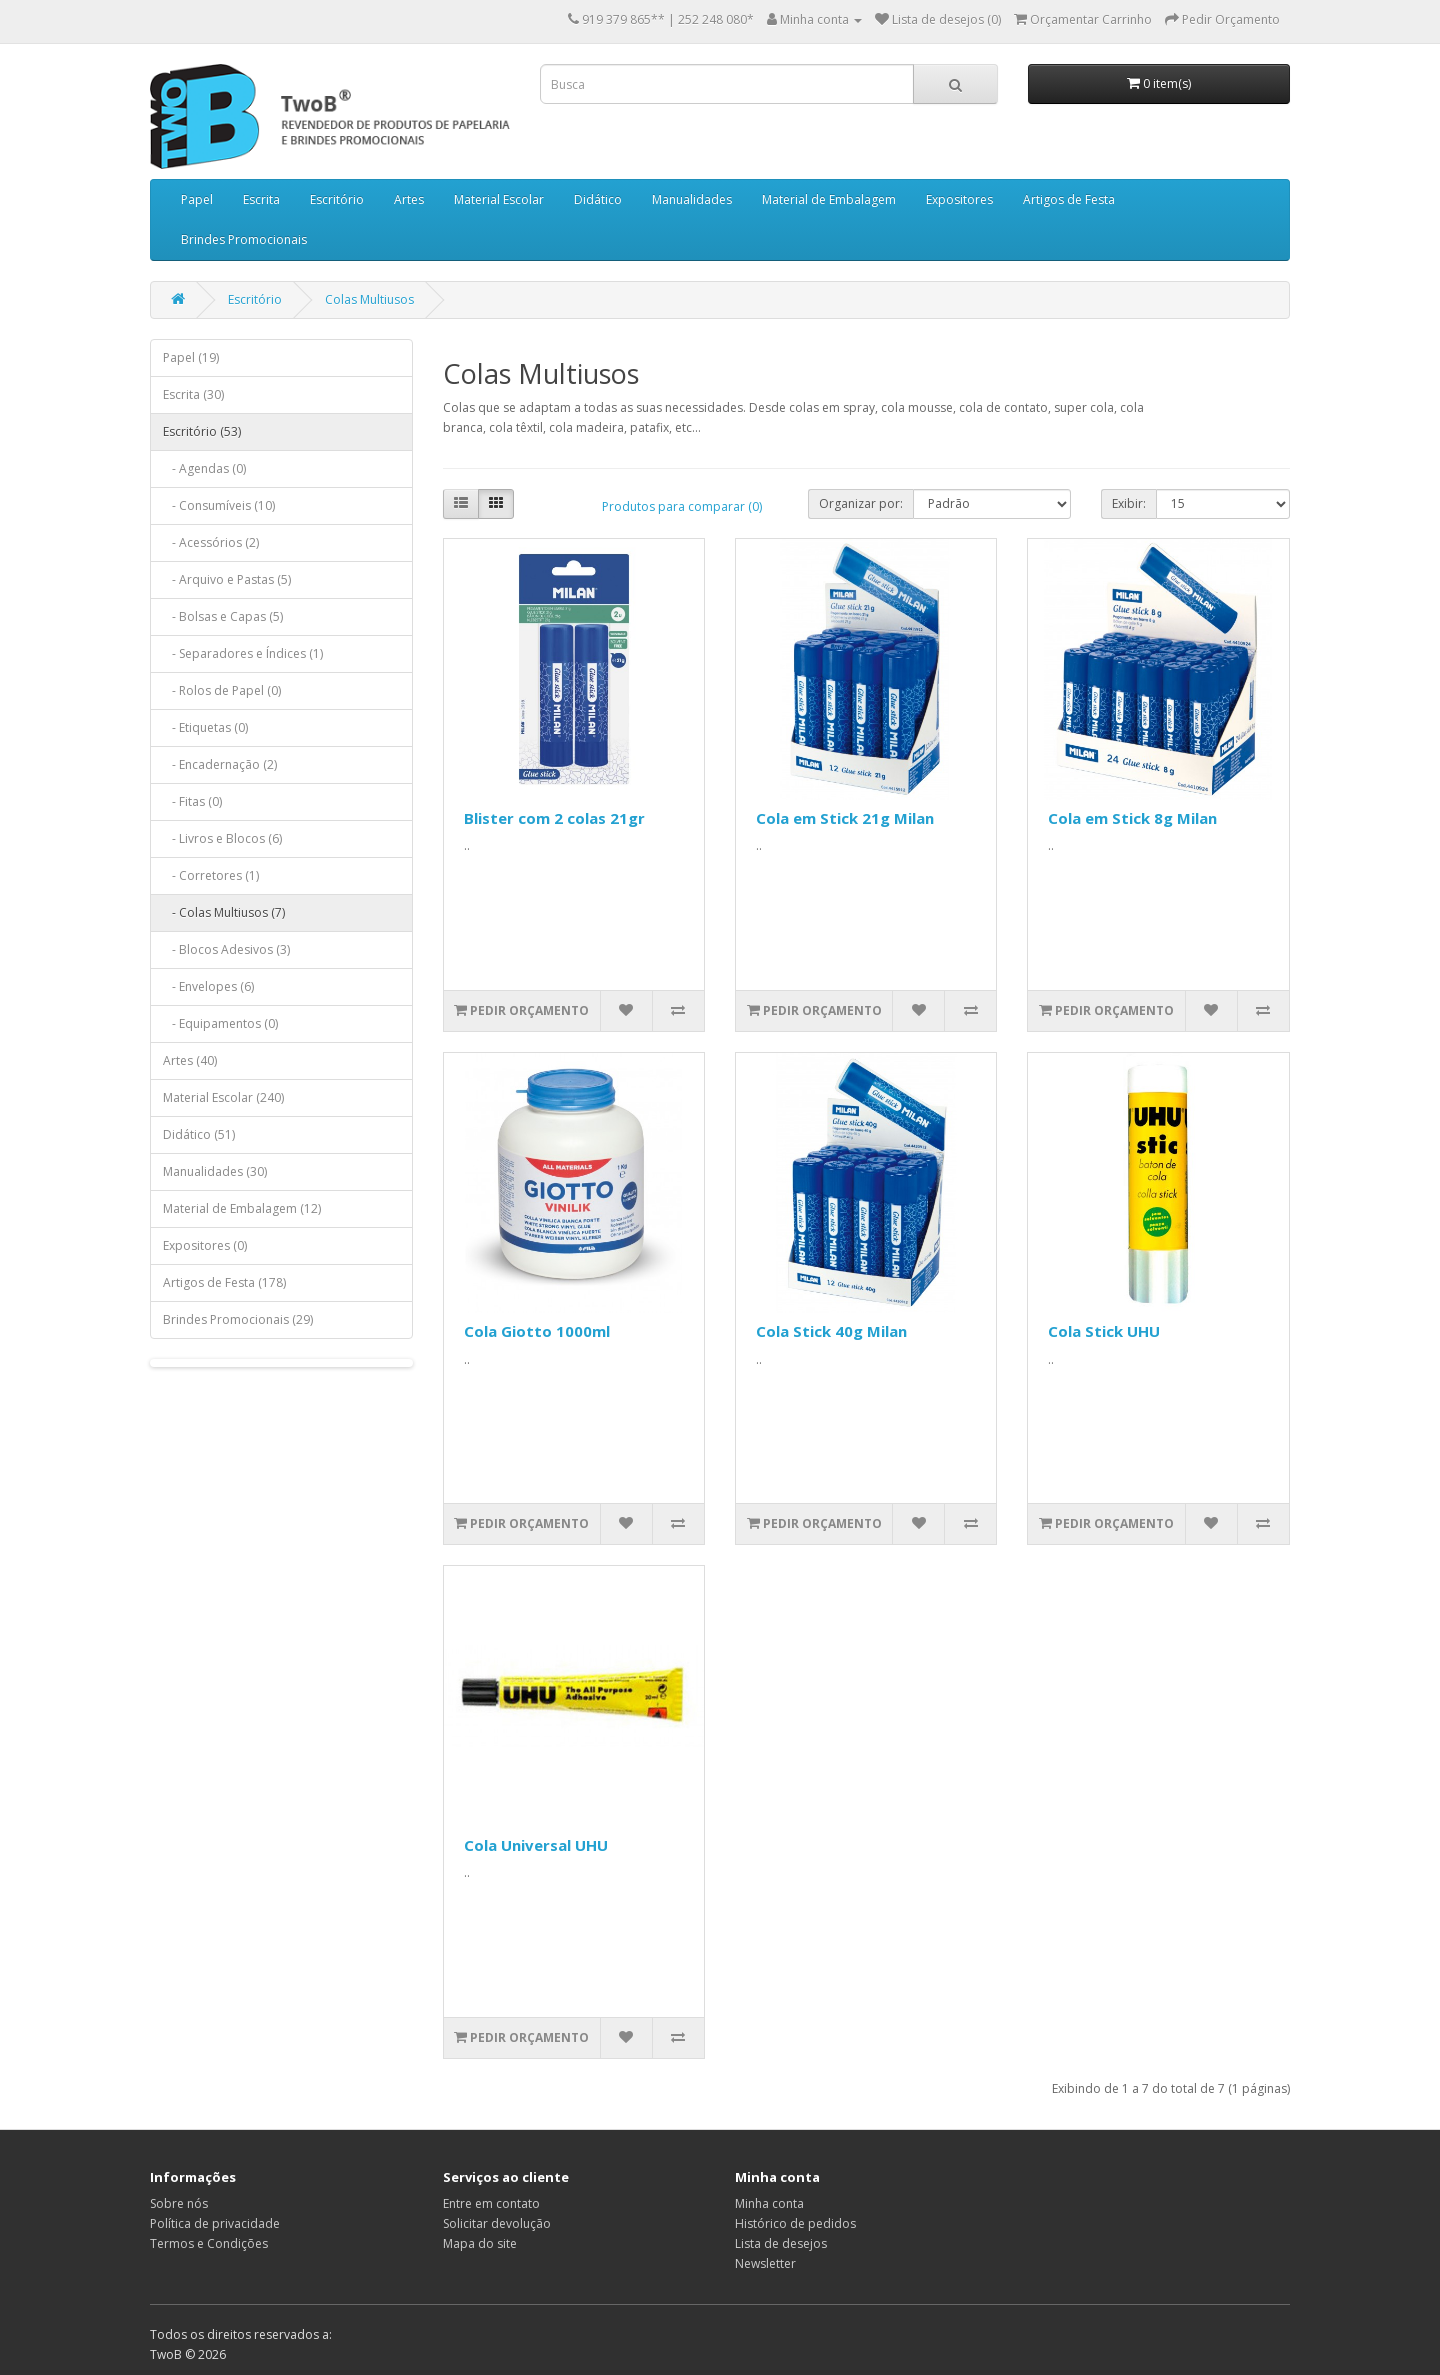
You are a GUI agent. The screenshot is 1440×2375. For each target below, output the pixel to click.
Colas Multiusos (369, 299)
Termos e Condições (209, 2243)
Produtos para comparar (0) (682, 506)
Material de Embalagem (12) (242, 1208)
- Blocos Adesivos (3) (226, 949)
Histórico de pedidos (795, 2223)
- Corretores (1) (211, 875)
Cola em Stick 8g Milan (1132, 818)
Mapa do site (480, 2243)
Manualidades (692, 199)
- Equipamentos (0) (220, 1023)
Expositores (959, 199)
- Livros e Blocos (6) (222, 838)
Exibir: (1129, 503)
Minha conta (769, 2203)
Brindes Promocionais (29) (238, 1319)
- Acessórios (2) (211, 542)
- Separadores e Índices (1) (243, 653)
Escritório (337, 199)
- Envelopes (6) (208, 986)
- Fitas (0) (192, 801)
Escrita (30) (193, 394)
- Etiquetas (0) (205, 727)
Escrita (261, 199)
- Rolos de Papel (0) (222, 690)
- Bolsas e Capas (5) (223, 616)
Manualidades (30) (215, 1171)
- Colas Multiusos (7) (224, 912)
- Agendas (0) (204, 468)
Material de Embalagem (829, 199)
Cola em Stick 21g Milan (845, 818)
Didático (598, 199)
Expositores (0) (205, 1245)
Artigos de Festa (1069, 199)
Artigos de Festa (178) (224, 1282)
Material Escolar (499, 199)
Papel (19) (191, 357)
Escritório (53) (202, 431)
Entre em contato (491, 2203)
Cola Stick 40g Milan (831, 1331)
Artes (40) (190, 1060)
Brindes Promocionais (244, 239)
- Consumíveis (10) (219, 505)
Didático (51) (199, 1134)
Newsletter (765, 2263)
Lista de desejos (781, 2243)
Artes (409, 199)
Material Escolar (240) (223, 1097)
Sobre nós (179, 2203)
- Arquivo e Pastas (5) (227, 579)
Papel (197, 199)
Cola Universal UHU (536, 1845)
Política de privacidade (215, 2223)
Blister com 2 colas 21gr (554, 818)
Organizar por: (861, 503)
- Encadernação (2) (220, 764)
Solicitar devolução (497, 2223)
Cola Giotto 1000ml (537, 1331)
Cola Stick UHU (1104, 1331)
